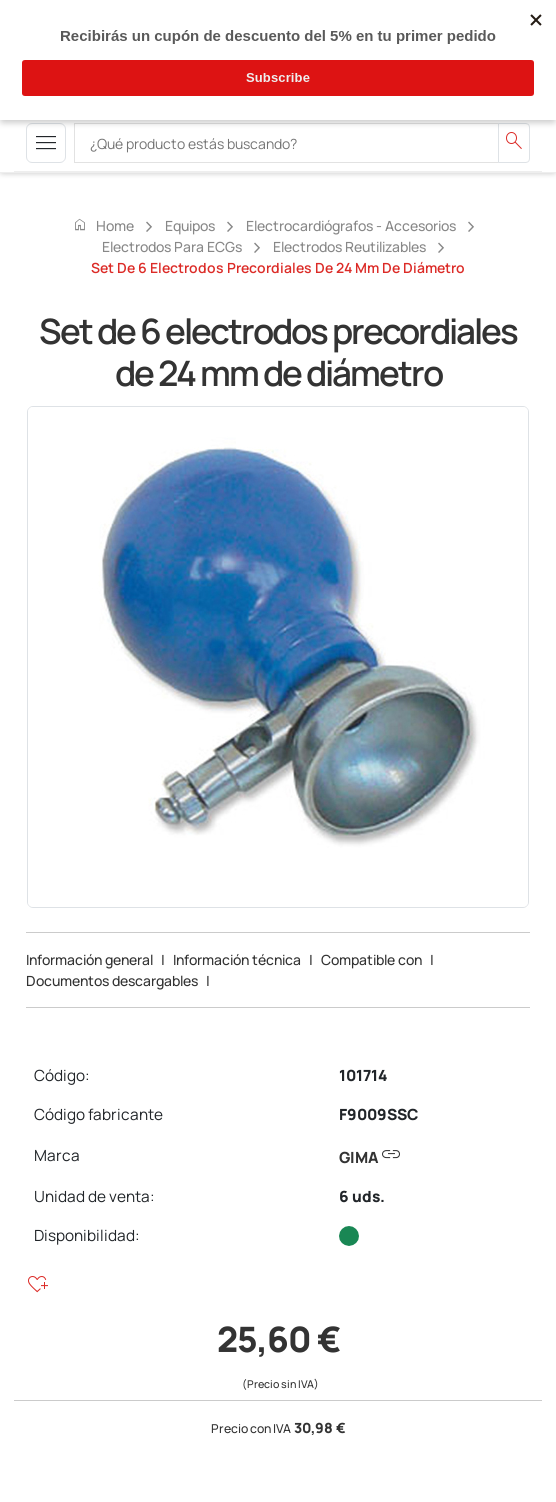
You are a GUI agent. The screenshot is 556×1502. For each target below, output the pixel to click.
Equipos (190, 225)
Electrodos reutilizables (349, 246)
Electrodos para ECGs (172, 246)
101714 (363, 1075)
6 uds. (362, 1196)
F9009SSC (378, 1114)
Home (103, 225)
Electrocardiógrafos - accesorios (351, 225)
